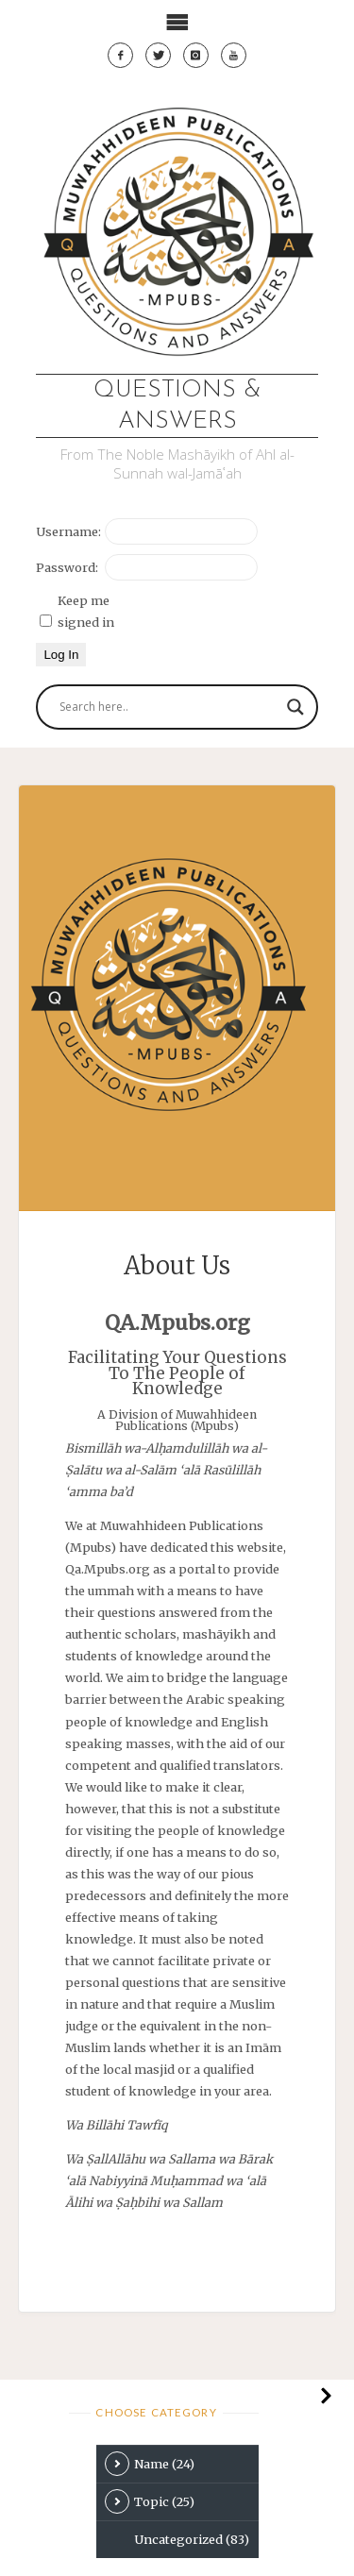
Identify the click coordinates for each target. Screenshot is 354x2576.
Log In (60, 655)
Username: (68, 531)
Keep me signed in (86, 611)
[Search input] (168, 707)
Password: (67, 567)
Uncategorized (191, 2539)
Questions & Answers (177, 406)
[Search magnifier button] (295, 707)
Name (149, 2463)
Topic (149, 2501)
